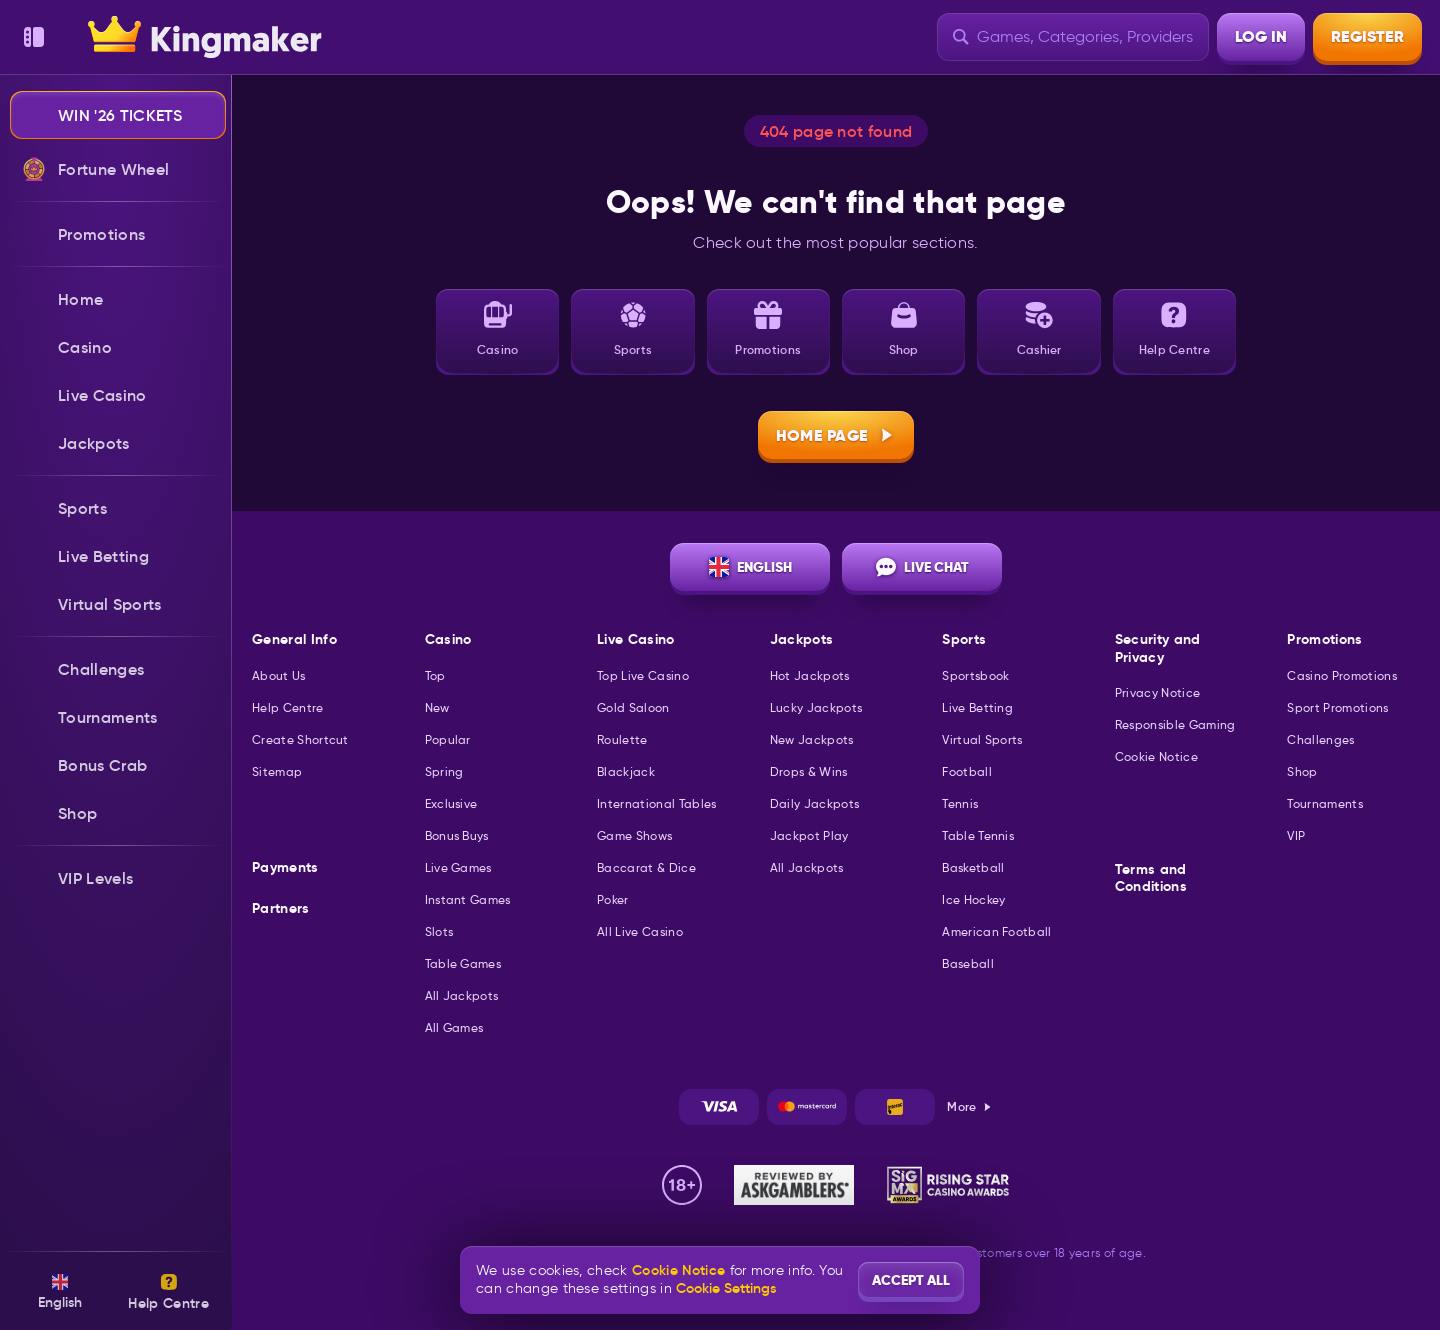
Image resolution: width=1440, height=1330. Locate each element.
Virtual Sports (982, 739)
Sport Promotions (1337, 707)
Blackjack (626, 771)
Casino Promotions (1341, 675)
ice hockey (973, 899)
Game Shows (634, 835)
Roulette (622, 739)
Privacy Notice (1157, 692)
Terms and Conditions (1151, 878)
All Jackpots (462, 995)
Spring (444, 771)
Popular (448, 739)
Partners (281, 908)
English (750, 567)
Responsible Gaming (1175, 724)
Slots (439, 931)
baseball (968, 963)
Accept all (911, 1280)
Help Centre (288, 707)
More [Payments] (969, 1106)
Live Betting (977, 707)
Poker (613, 899)
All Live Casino (640, 931)
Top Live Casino (643, 675)
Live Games (458, 867)
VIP (1296, 835)
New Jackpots (812, 739)
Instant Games (468, 899)
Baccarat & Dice (646, 867)
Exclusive (451, 803)
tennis (960, 803)
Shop (1302, 771)
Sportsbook (975, 675)
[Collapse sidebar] (34, 37)
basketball (973, 867)
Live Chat (922, 567)
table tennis (978, 835)
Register (1367, 36)
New (437, 707)
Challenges (1320, 739)
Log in (1261, 36)
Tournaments (1325, 803)
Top (435, 675)
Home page (836, 435)
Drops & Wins (809, 771)
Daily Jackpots (814, 803)
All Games (454, 1027)
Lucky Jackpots (816, 707)
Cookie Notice (1156, 756)
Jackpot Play (809, 835)
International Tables (656, 803)
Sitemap (277, 771)
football (967, 771)
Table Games (463, 963)
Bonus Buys (457, 835)
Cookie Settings (726, 1288)
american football (996, 931)
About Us (279, 675)
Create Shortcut (300, 739)
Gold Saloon (633, 707)
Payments (285, 867)
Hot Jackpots (810, 675)
